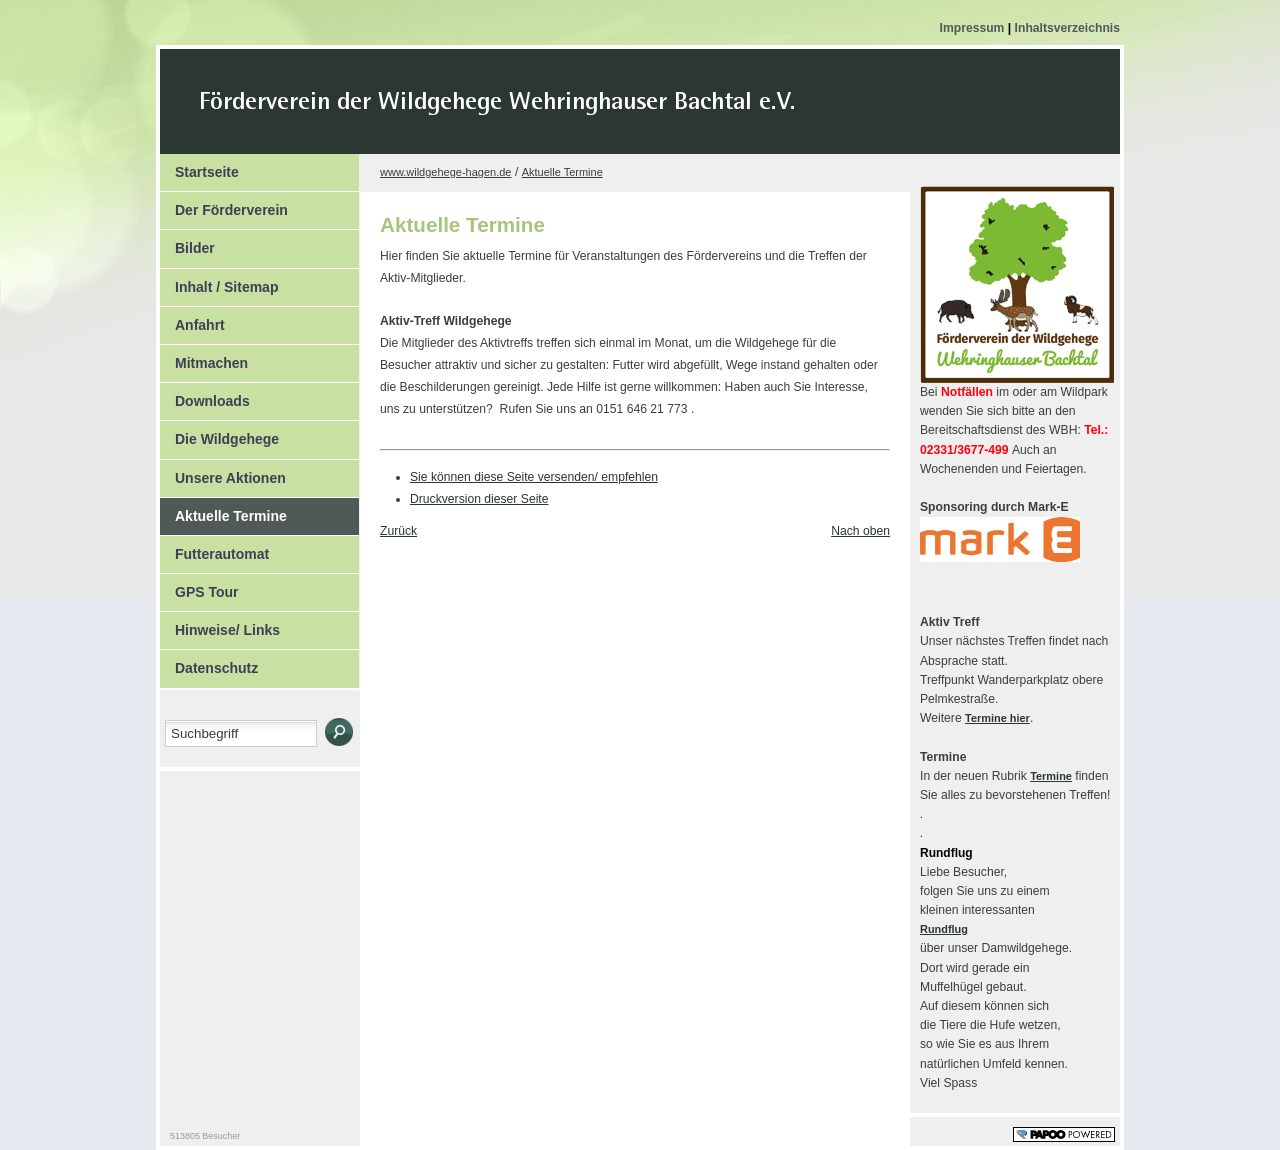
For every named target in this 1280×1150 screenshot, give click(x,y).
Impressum (974, 28)
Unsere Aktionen (223, 473)
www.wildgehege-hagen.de (445, 172)
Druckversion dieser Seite (479, 499)
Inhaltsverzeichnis (1067, 28)
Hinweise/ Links (220, 625)
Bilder (187, 243)
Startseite (199, 167)
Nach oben (860, 531)
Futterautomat (214, 549)
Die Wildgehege (219, 434)
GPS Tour (199, 587)
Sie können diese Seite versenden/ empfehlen (534, 477)
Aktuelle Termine (223, 511)
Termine (1051, 776)
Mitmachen (204, 358)
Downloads (205, 396)
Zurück (398, 531)
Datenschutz (209, 663)
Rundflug (944, 929)
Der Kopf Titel (667, 114)
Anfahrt (192, 320)
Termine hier (997, 718)
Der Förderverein (224, 205)
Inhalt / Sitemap (219, 282)
